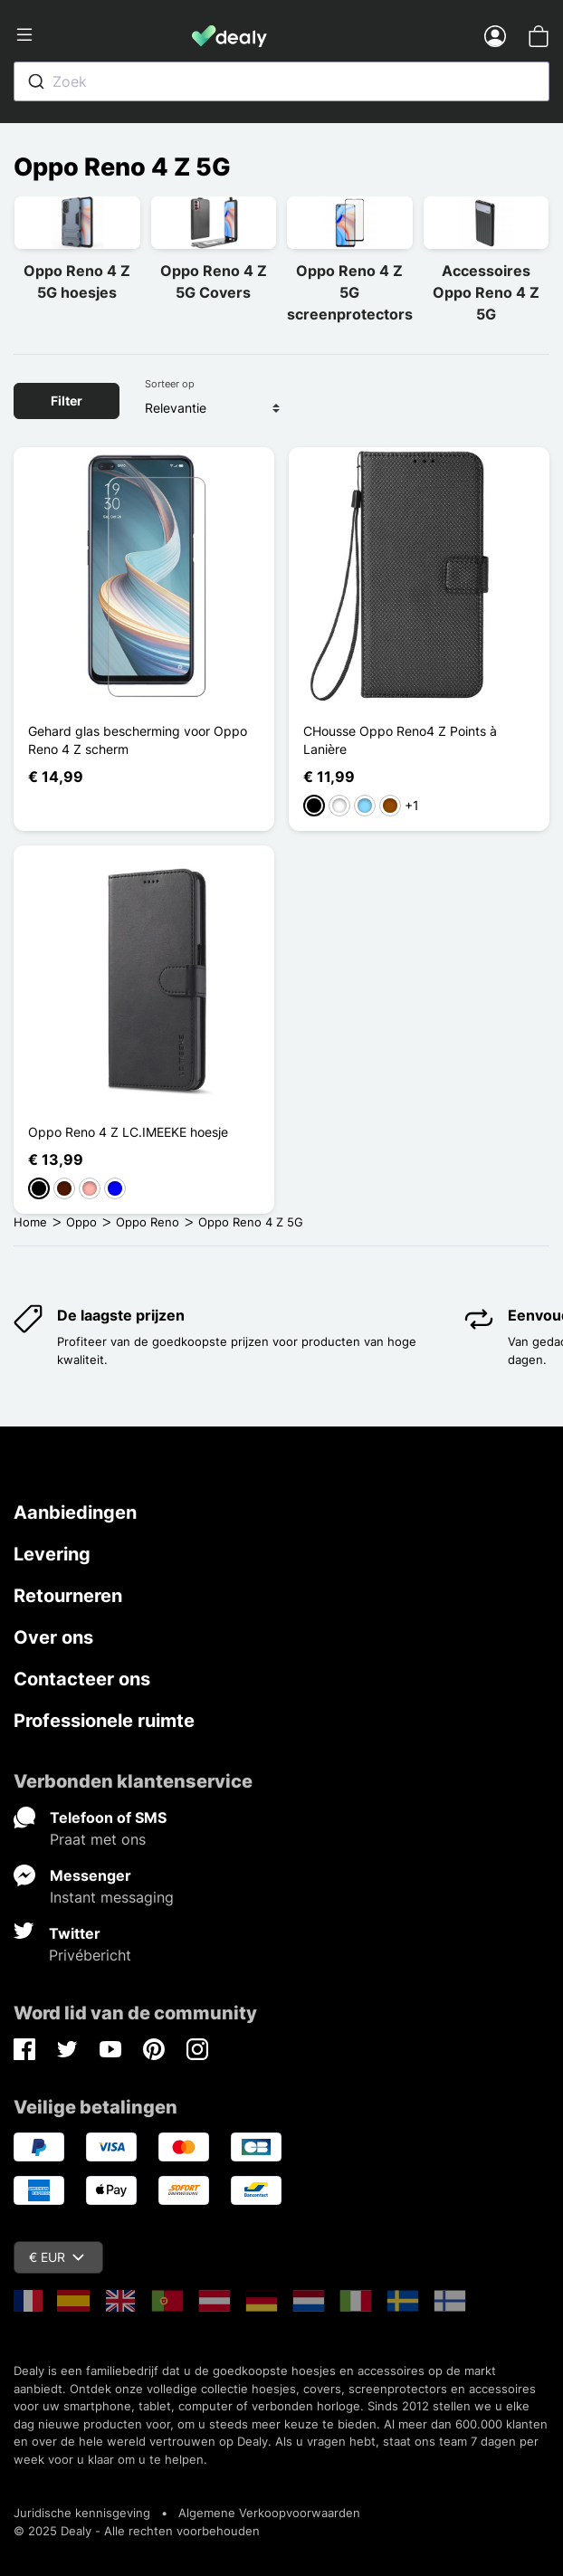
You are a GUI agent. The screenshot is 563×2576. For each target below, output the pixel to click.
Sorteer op (170, 383)
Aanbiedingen (75, 1512)
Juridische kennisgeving (82, 2512)
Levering (52, 1554)
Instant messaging (112, 1897)
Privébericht (90, 1955)
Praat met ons (98, 1839)
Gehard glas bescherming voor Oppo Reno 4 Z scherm (137, 740)
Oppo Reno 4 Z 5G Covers (213, 281)
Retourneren (68, 1596)
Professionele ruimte (104, 1721)
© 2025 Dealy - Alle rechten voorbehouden (137, 2531)
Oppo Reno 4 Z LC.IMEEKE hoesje (128, 1132)
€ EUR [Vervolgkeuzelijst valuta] (56, 2257)
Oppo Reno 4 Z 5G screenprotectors (350, 292)
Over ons (53, 1637)
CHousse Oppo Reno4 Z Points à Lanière (400, 740)
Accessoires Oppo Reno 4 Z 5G (486, 292)
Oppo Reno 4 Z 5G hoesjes (77, 281)
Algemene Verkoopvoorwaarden (269, 2512)
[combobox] (281, 81)
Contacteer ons (82, 1679)
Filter (66, 400)
